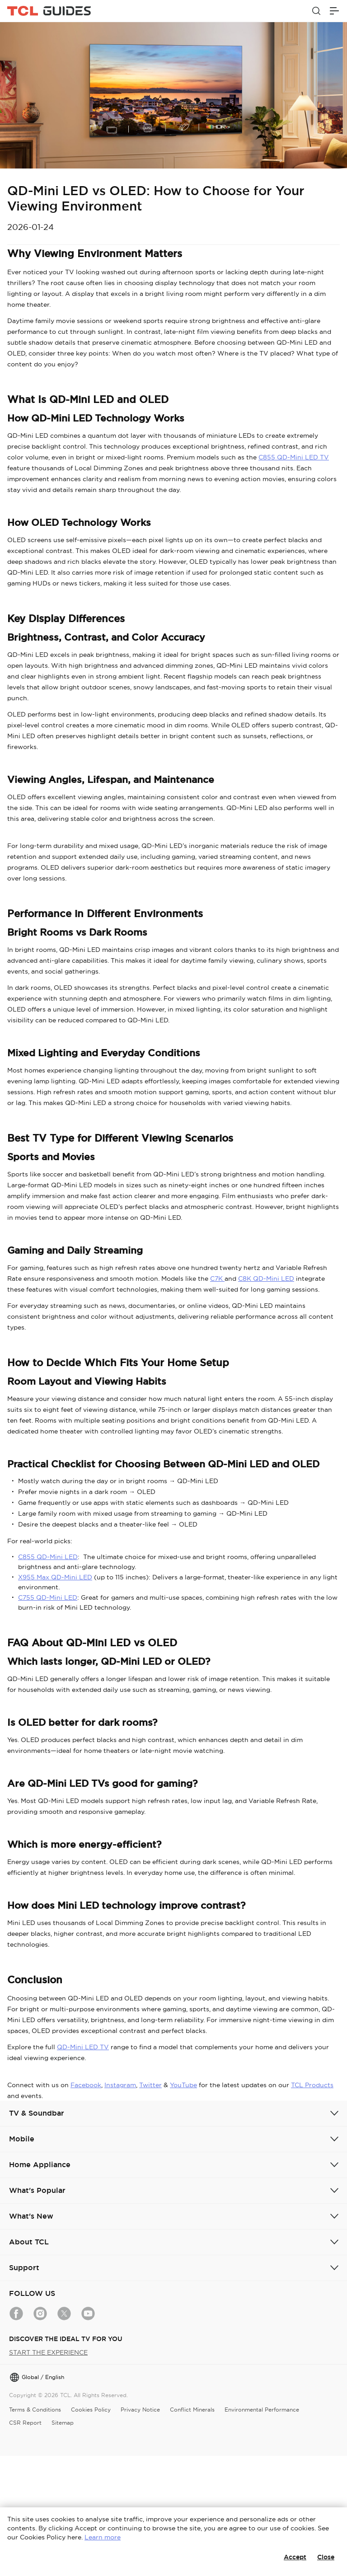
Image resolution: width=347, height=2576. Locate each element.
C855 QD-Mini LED (48, 1557)
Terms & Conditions (35, 2409)
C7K (217, 1278)
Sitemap (63, 2422)
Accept (295, 2557)
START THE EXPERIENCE (48, 2352)
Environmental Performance (262, 2409)
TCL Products (312, 2085)
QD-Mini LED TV (83, 2047)
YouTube (183, 2085)
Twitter (150, 2085)
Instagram (120, 2085)
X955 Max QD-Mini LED (55, 1577)
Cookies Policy (91, 2409)
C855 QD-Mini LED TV (293, 457)
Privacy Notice (140, 2409)
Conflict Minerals (192, 2409)
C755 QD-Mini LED (47, 1597)
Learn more (102, 2537)
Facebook (85, 2085)
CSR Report (25, 2422)
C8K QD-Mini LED (266, 1278)
